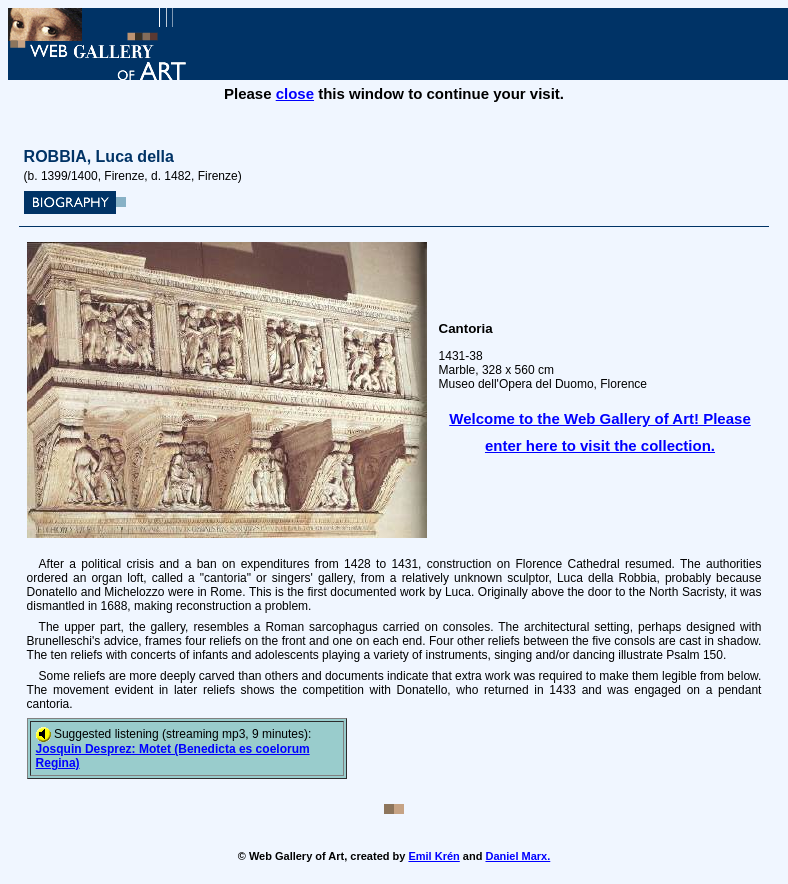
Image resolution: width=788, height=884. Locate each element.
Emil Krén (433, 856)
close (295, 93)
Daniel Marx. (517, 856)
